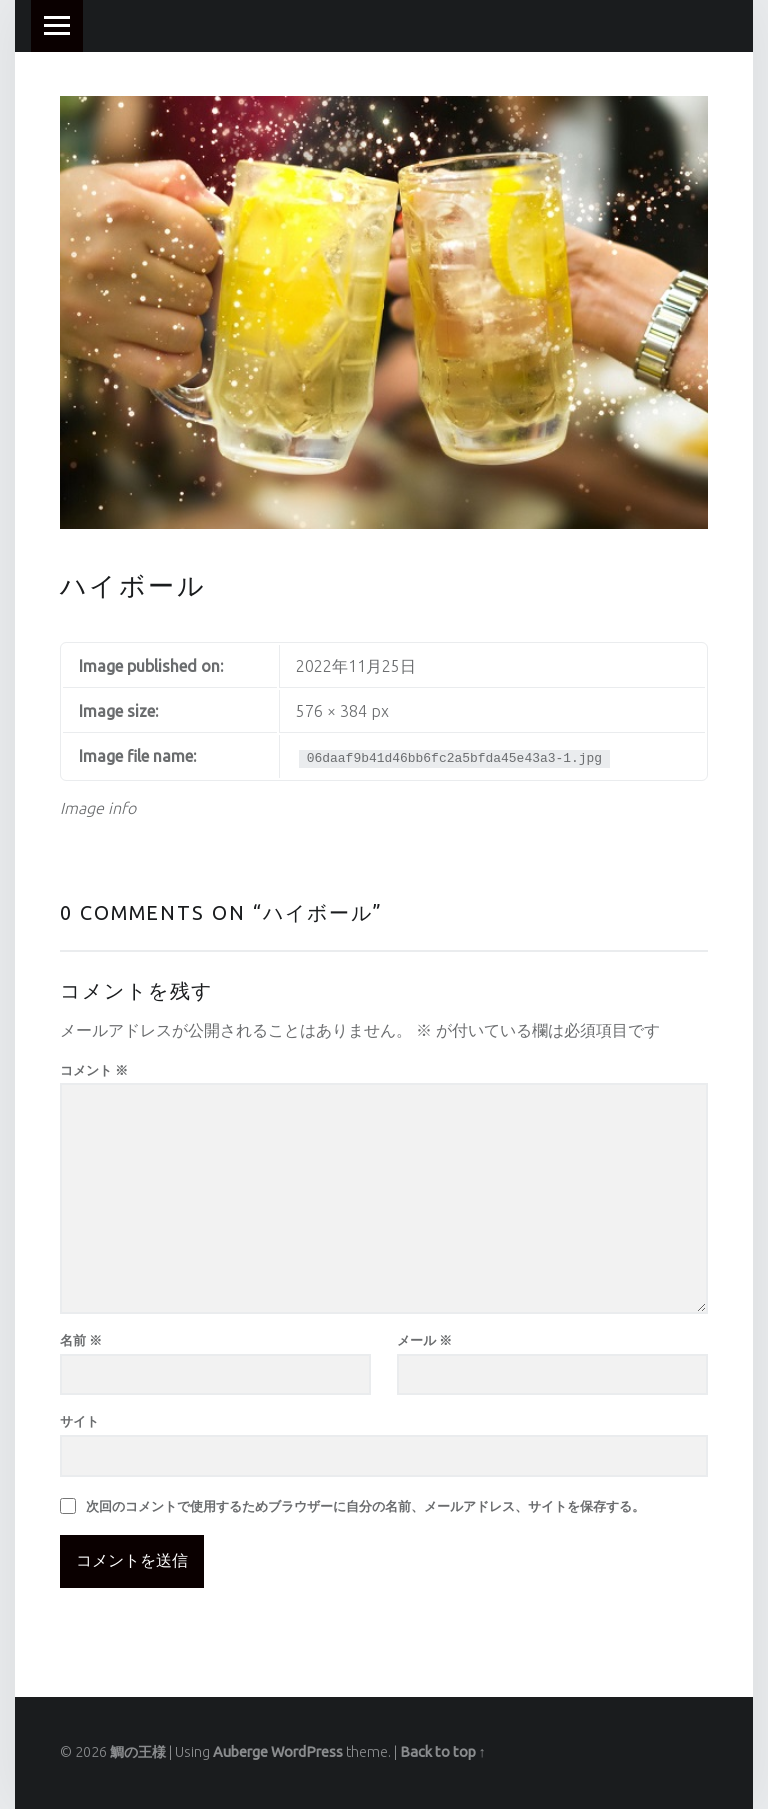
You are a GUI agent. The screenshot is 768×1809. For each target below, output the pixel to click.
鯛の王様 (138, 1752)
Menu (57, 26)
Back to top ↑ (443, 1752)
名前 (81, 1340)
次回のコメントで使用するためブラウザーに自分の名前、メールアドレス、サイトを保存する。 (365, 1506)
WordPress (307, 1752)
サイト (79, 1421)
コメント (94, 1070)
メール (424, 1340)
